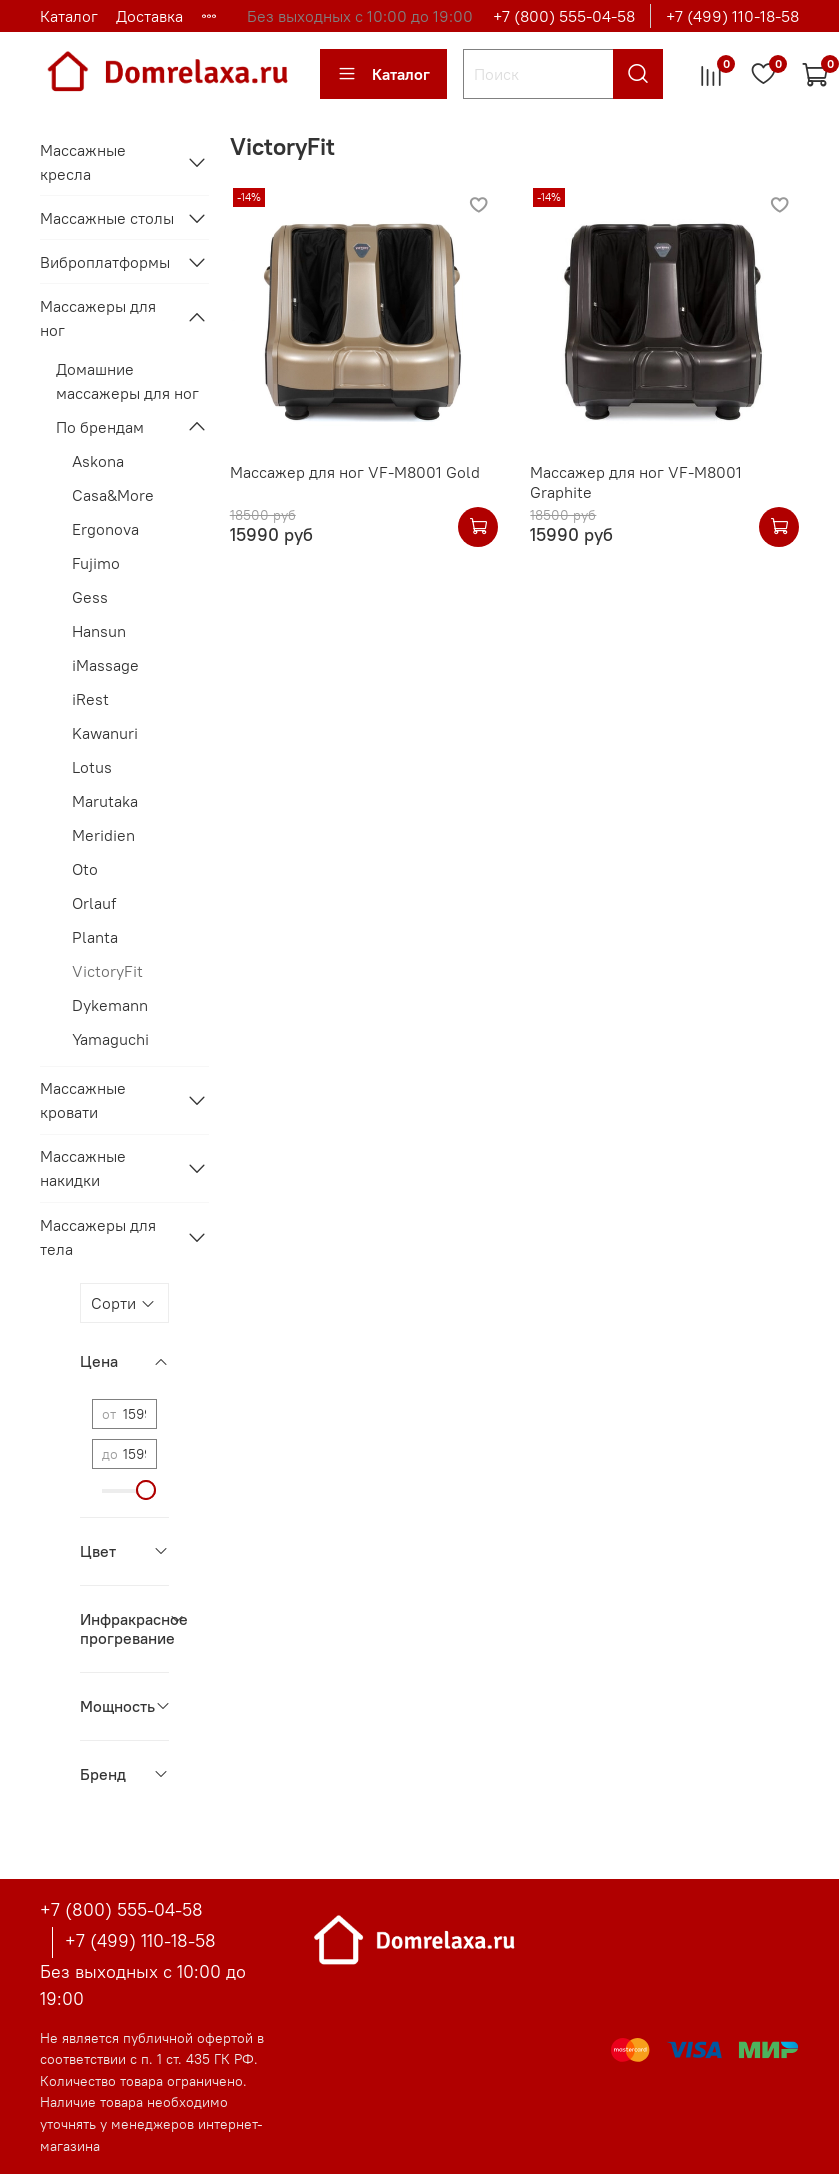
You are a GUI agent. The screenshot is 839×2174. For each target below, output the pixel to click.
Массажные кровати (83, 1100)
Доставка (149, 16)
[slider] (147, 1490)
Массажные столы (107, 218)
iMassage (105, 665)
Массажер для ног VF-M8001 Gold (355, 472)
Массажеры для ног (98, 318)
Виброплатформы (105, 262)
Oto (85, 869)
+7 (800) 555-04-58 (564, 16)
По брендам (100, 427)
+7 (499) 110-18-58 (732, 16)
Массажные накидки (83, 1168)
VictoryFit (107, 971)
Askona (98, 461)
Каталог (69, 16)
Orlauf (94, 903)
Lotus (92, 767)
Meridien (103, 835)
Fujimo (96, 563)
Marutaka (105, 801)
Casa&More (113, 495)
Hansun (99, 631)
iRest (90, 699)
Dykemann (110, 1005)
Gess (90, 597)
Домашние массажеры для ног (127, 381)
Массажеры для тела (98, 1237)
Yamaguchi (110, 1039)
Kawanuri (105, 733)
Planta (95, 937)
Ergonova (105, 529)
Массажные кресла (83, 162)
